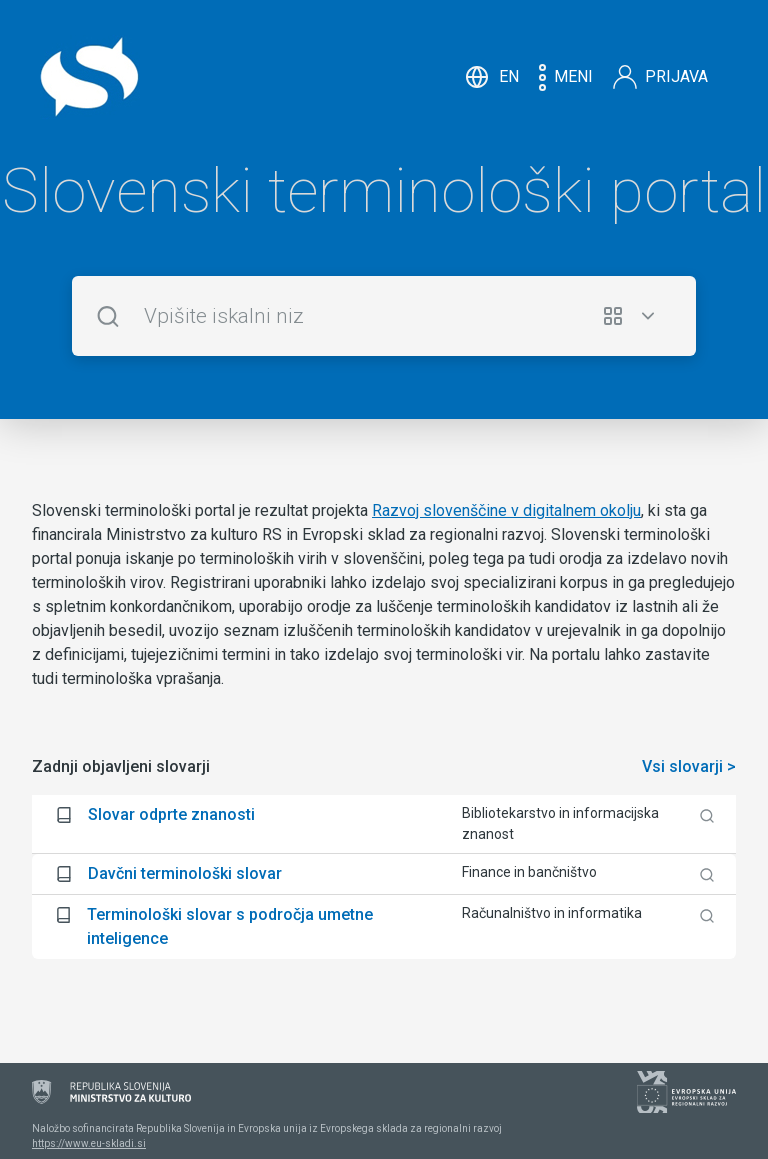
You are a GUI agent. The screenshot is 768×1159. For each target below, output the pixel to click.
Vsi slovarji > (689, 766)
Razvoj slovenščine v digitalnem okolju (506, 510)
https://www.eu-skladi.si (89, 1143)
